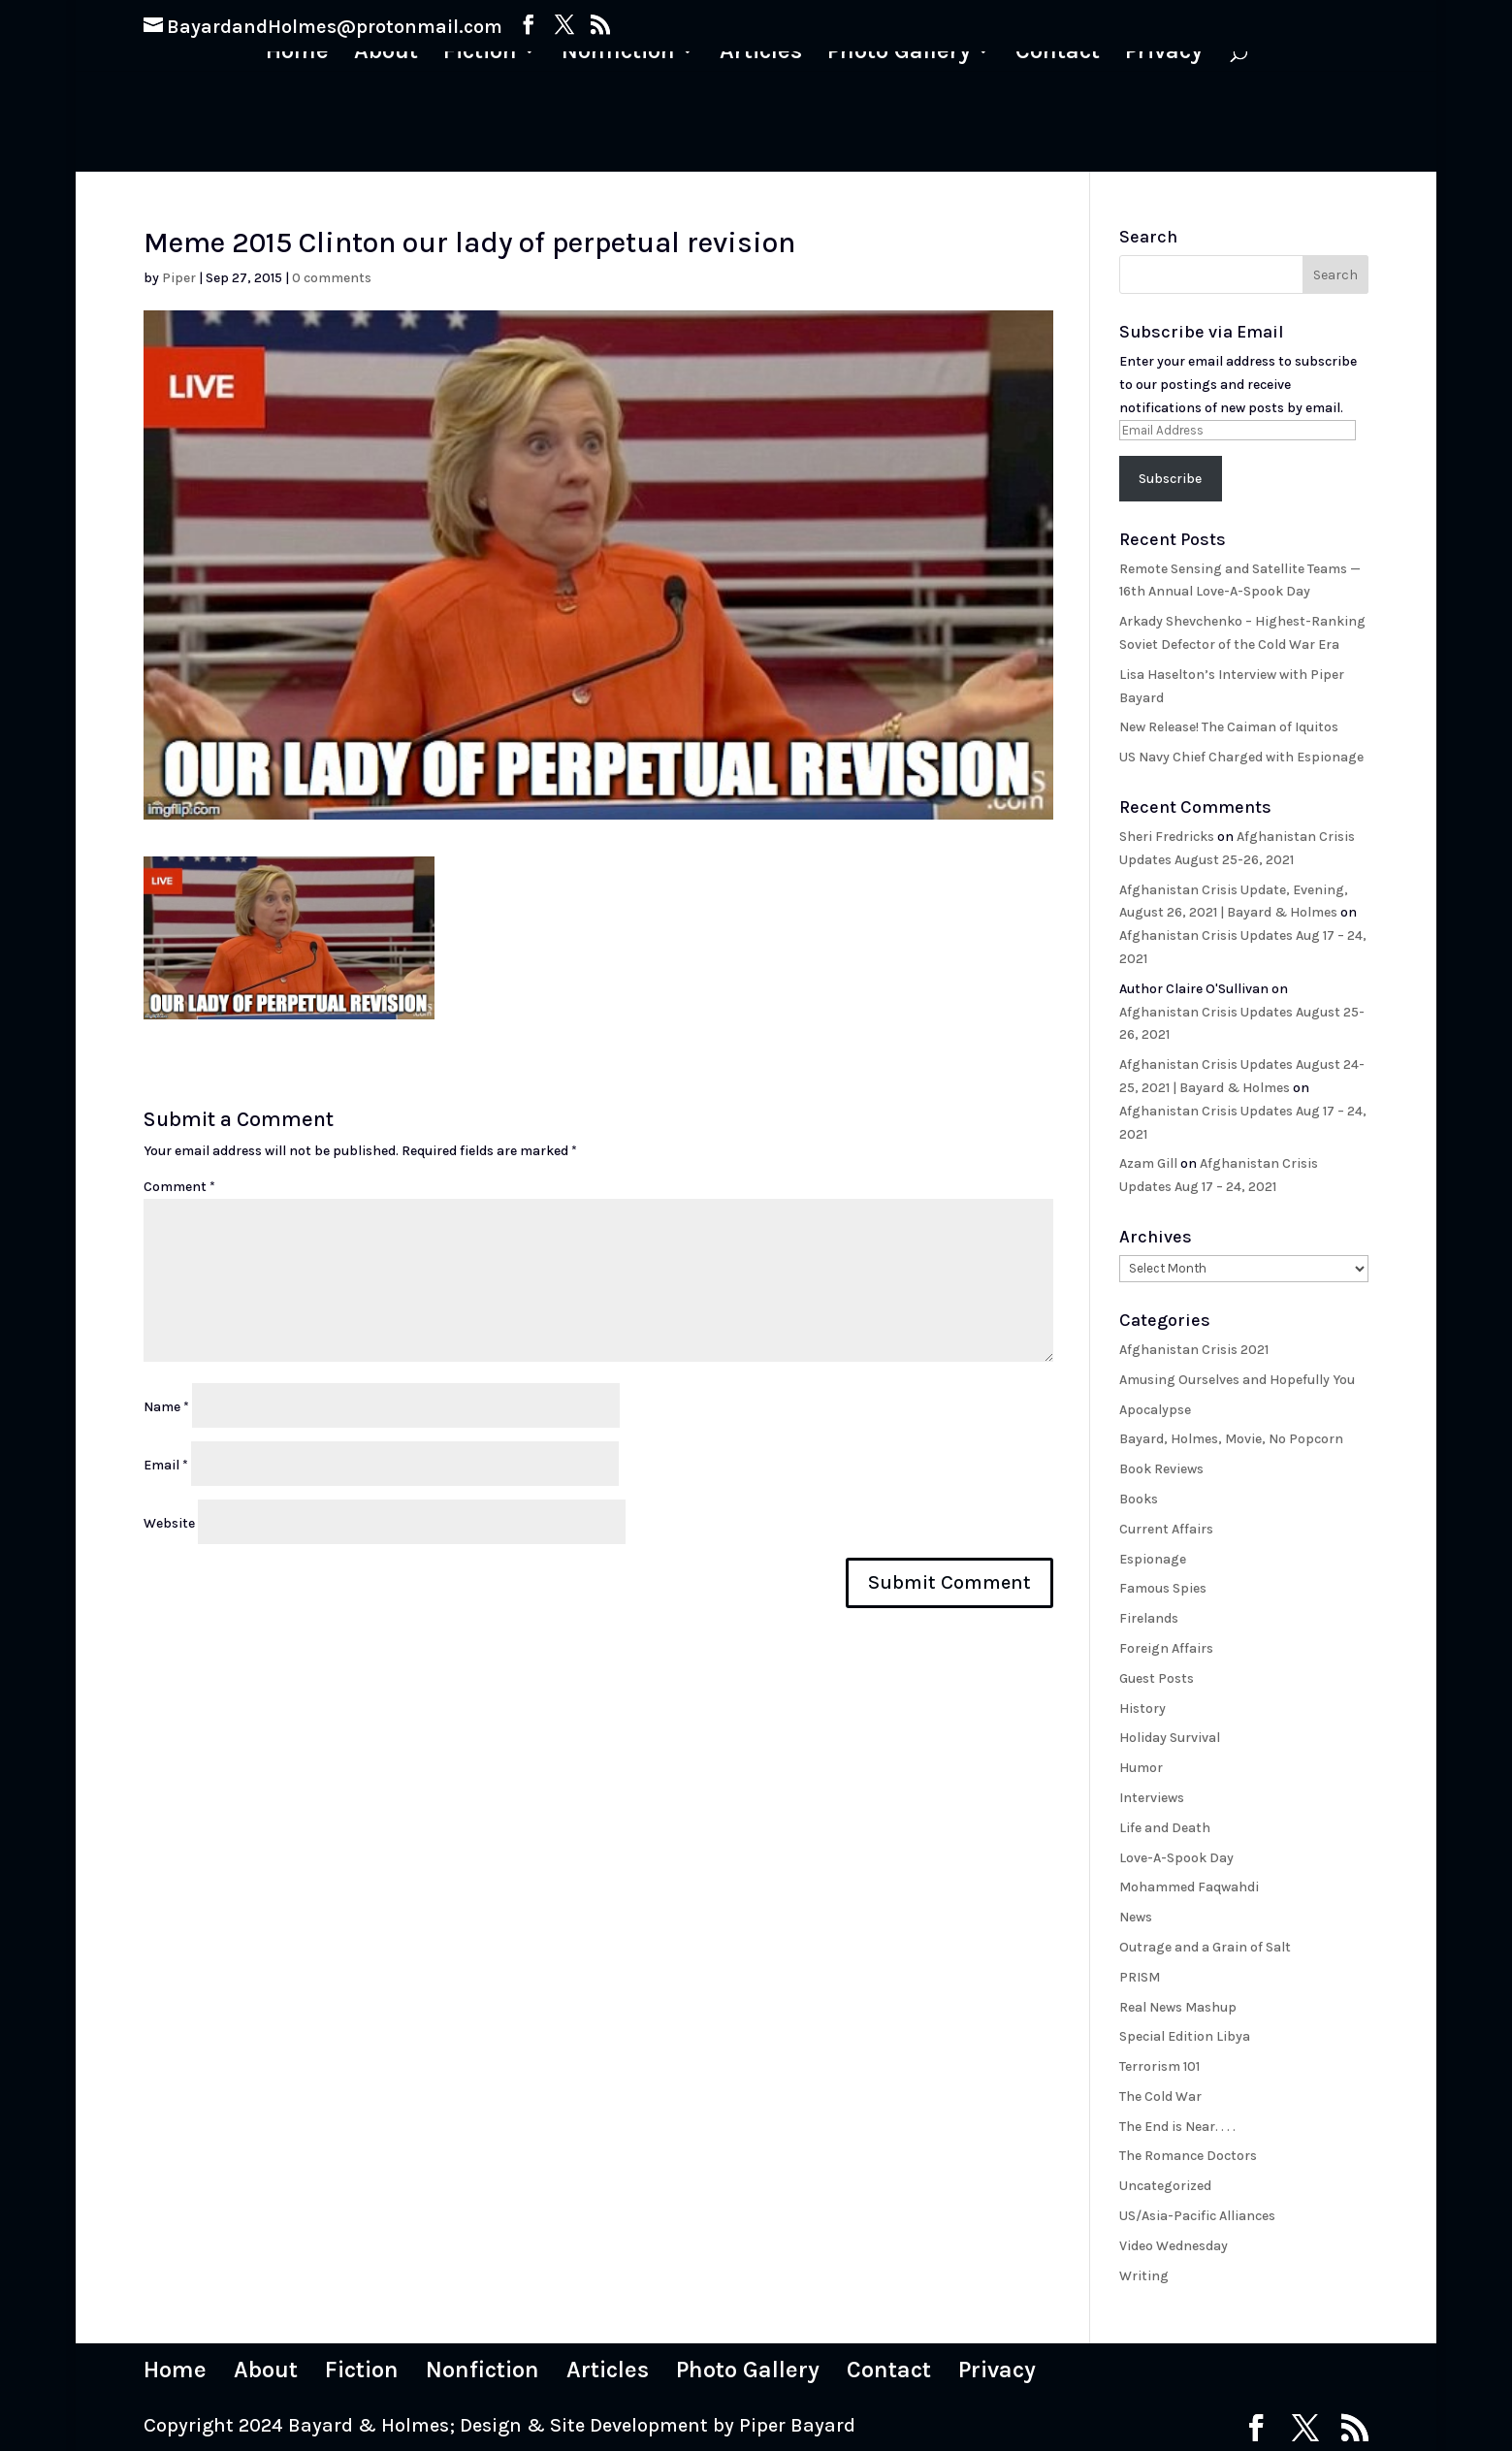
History (1142, 1708)
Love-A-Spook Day (1176, 1858)
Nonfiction (619, 54)
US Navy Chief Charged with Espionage (1241, 757)
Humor (1141, 1767)
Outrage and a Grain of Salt (1205, 1947)
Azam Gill (1148, 1163)
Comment (179, 1186)
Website (169, 1523)
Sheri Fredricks (1166, 836)
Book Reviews (1161, 1469)
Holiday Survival (1169, 1737)
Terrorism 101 (1159, 2066)
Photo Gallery (898, 54)
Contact (1055, 54)
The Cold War (1160, 2096)
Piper (179, 278)
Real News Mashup (1178, 2007)
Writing (1144, 2276)
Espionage (1152, 1559)
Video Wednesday (1173, 2246)
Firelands (1148, 1618)
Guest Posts (1156, 1678)
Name (166, 1407)
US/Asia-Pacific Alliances (1197, 2216)
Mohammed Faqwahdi (1189, 1887)
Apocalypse (1155, 1410)
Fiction (482, 54)
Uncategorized (1165, 2185)
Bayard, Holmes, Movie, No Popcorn (1231, 1439)
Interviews (1151, 1798)
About (389, 54)
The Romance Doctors (1188, 2155)
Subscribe (1170, 478)
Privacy (1161, 54)
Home (301, 54)
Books (1138, 1499)
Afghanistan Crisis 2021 (1194, 1349)
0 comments (331, 278)
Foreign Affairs (1166, 1648)
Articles (761, 54)
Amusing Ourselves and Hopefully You (1237, 1379)
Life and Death (1164, 1828)
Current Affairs (1166, 1529)
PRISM (1139, 1977)
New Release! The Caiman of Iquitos (1228, 727)
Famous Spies (1162, 1588)
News (1135, 1917)
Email (166, 1465)
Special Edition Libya (1184, 2036)
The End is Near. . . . (1177, 2126)
